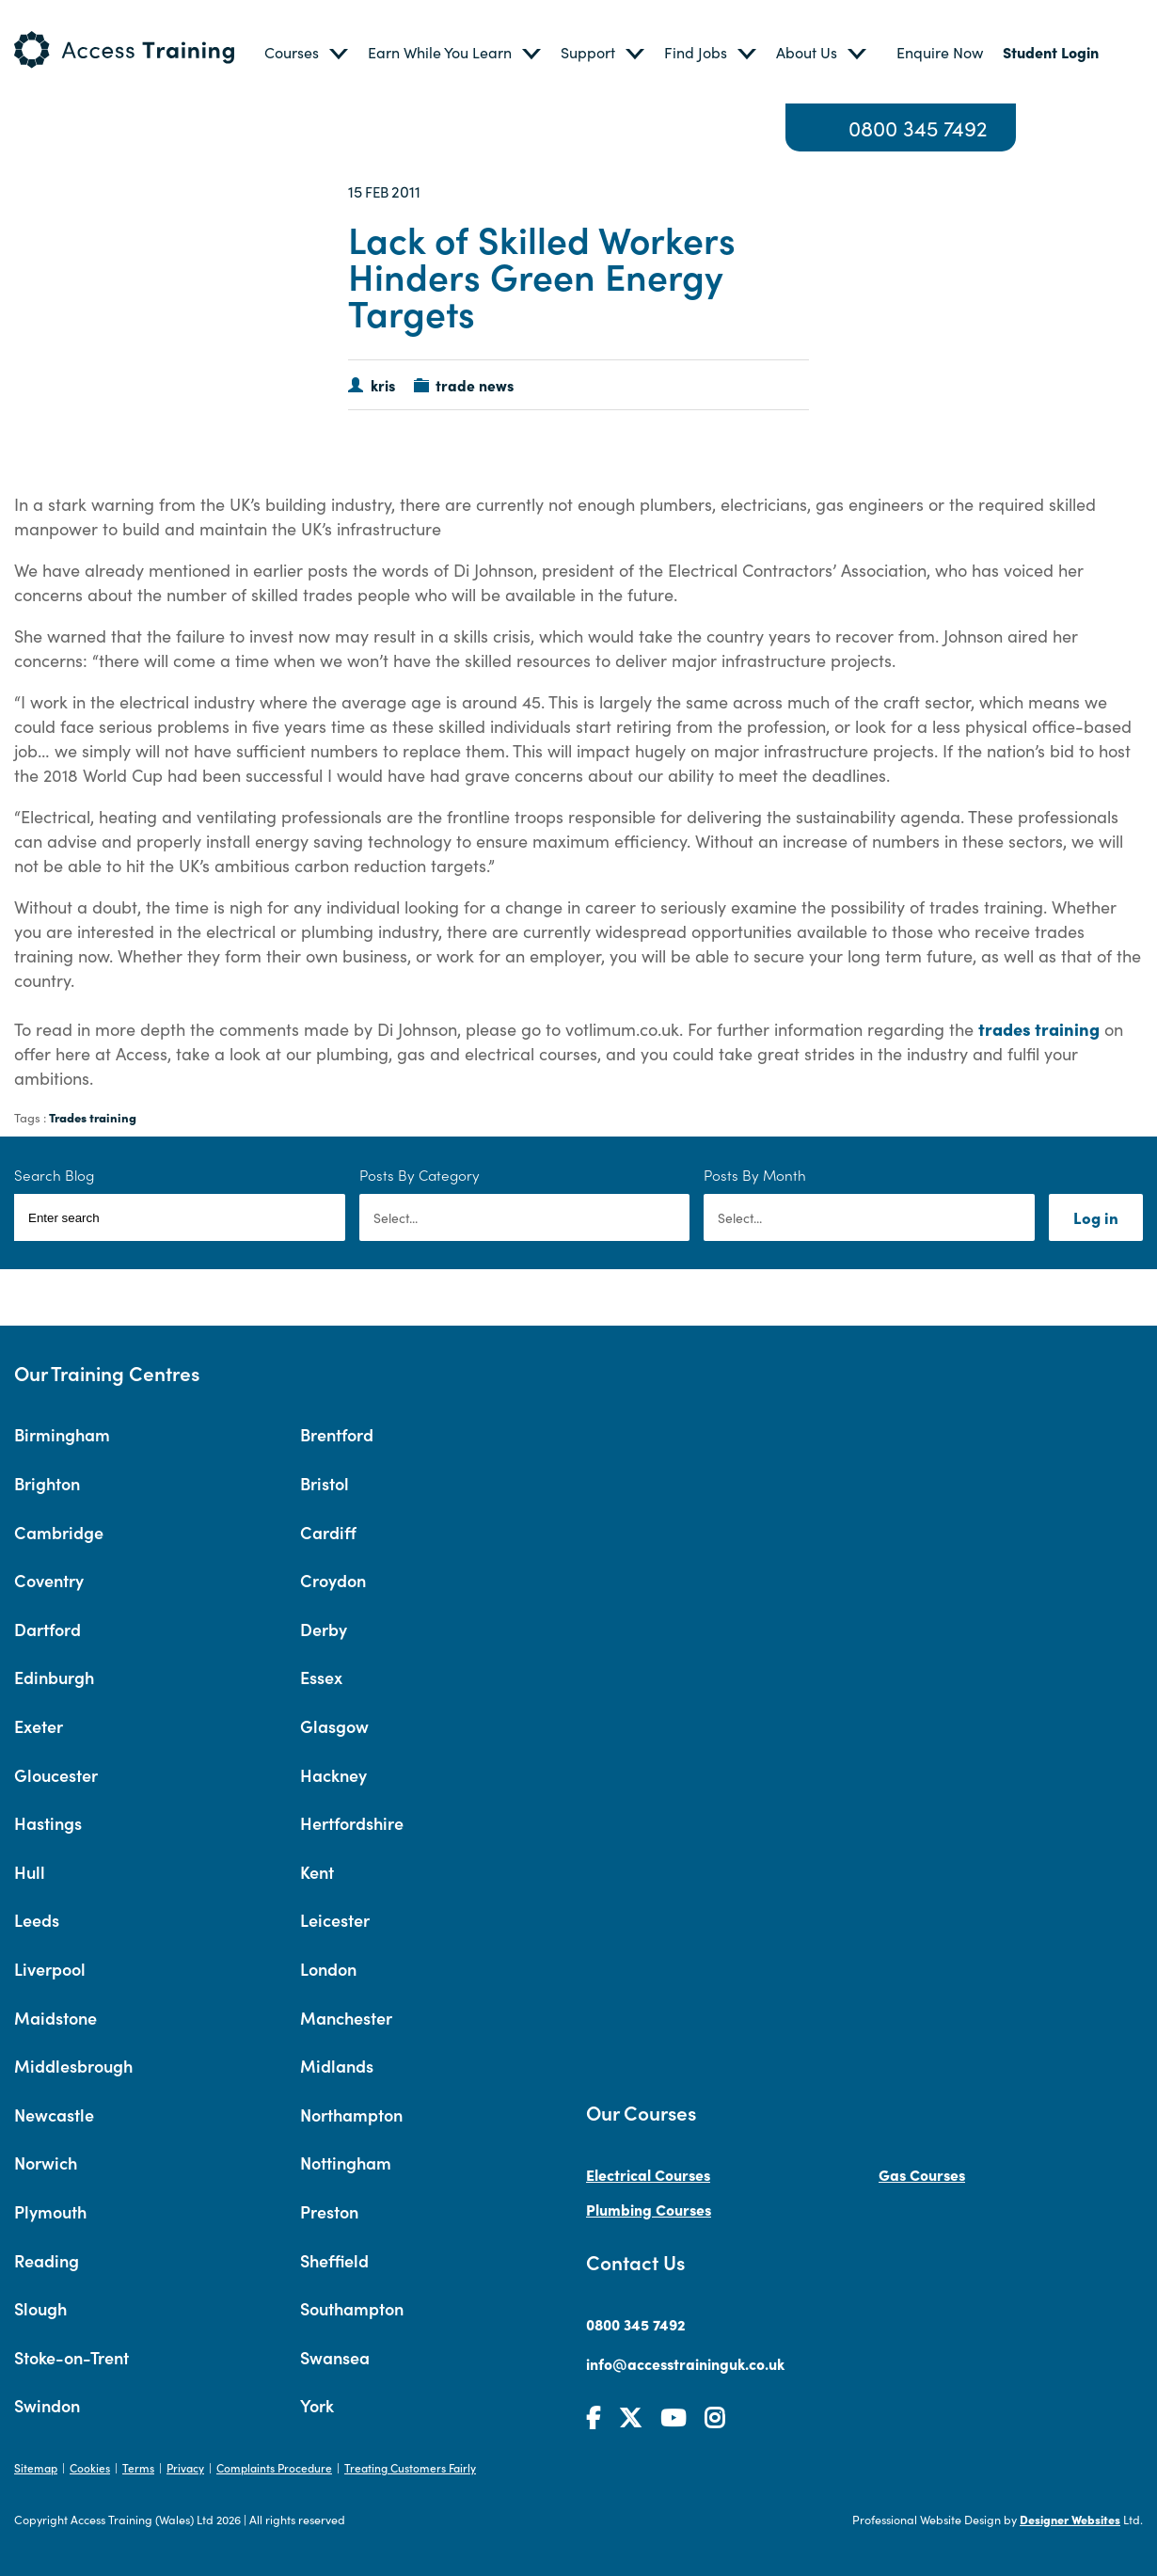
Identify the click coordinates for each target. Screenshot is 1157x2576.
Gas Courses (922, 2174)
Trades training (92, 1117)
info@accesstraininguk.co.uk (685, 2363)
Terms (138, 2467)
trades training (1039, 1028)
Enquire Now (939, 51)
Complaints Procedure (274, 2467)
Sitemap (35, 2467)
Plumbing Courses (648, 2209)
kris (383, 384)
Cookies (90, 2467)
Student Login (1051, 51)
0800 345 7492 (918, 127)
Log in (1095, 1217)
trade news (475, 384)
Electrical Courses (648, 2174)
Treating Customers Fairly (410, 2467)
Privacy (185, 2467)
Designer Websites (1070, 2519)
